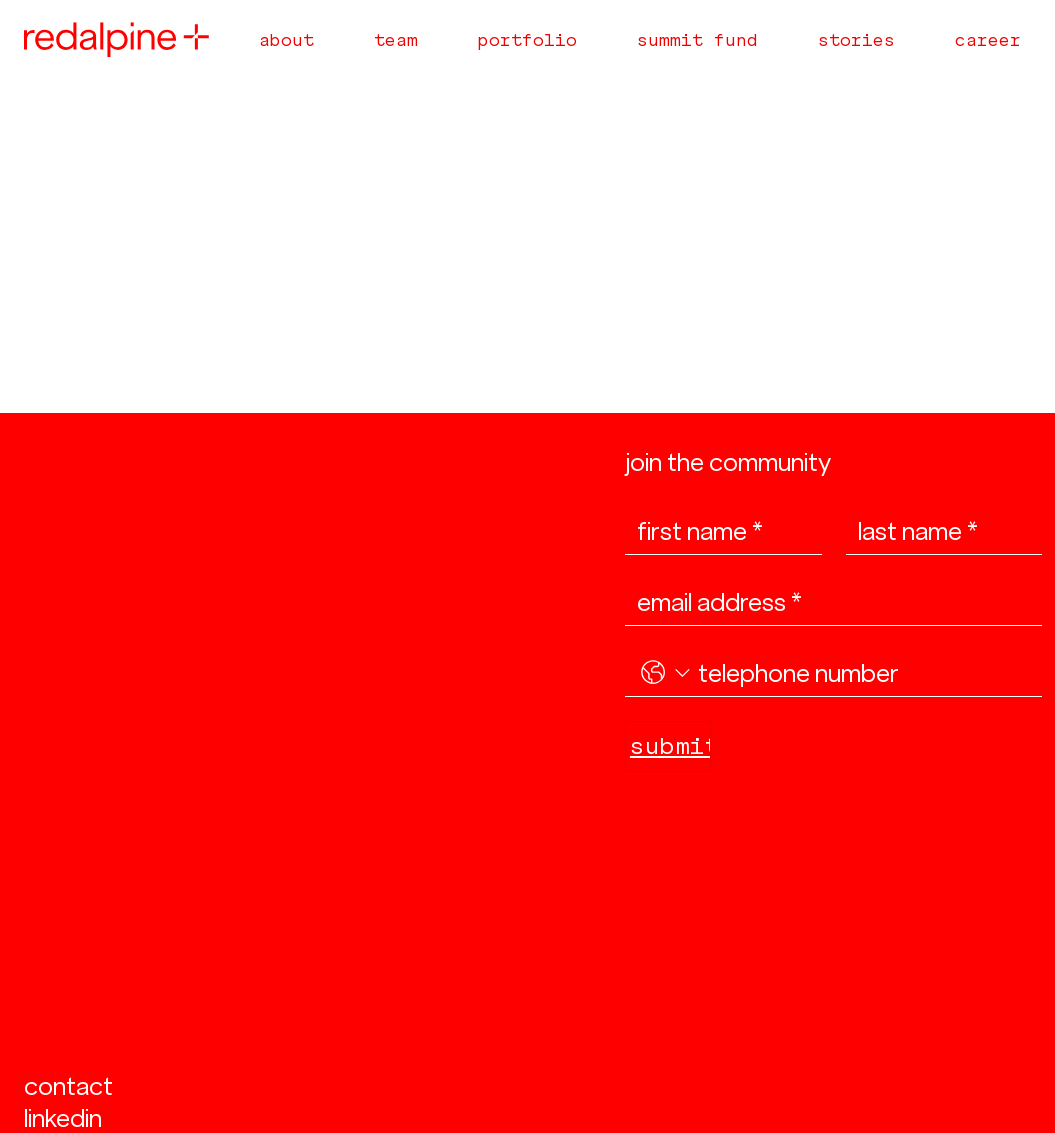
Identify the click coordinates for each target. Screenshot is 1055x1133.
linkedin (63, 1118)
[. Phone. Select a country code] (666, 673)
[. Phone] (862, 673)
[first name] (717, 531)
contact (68, 1086)
